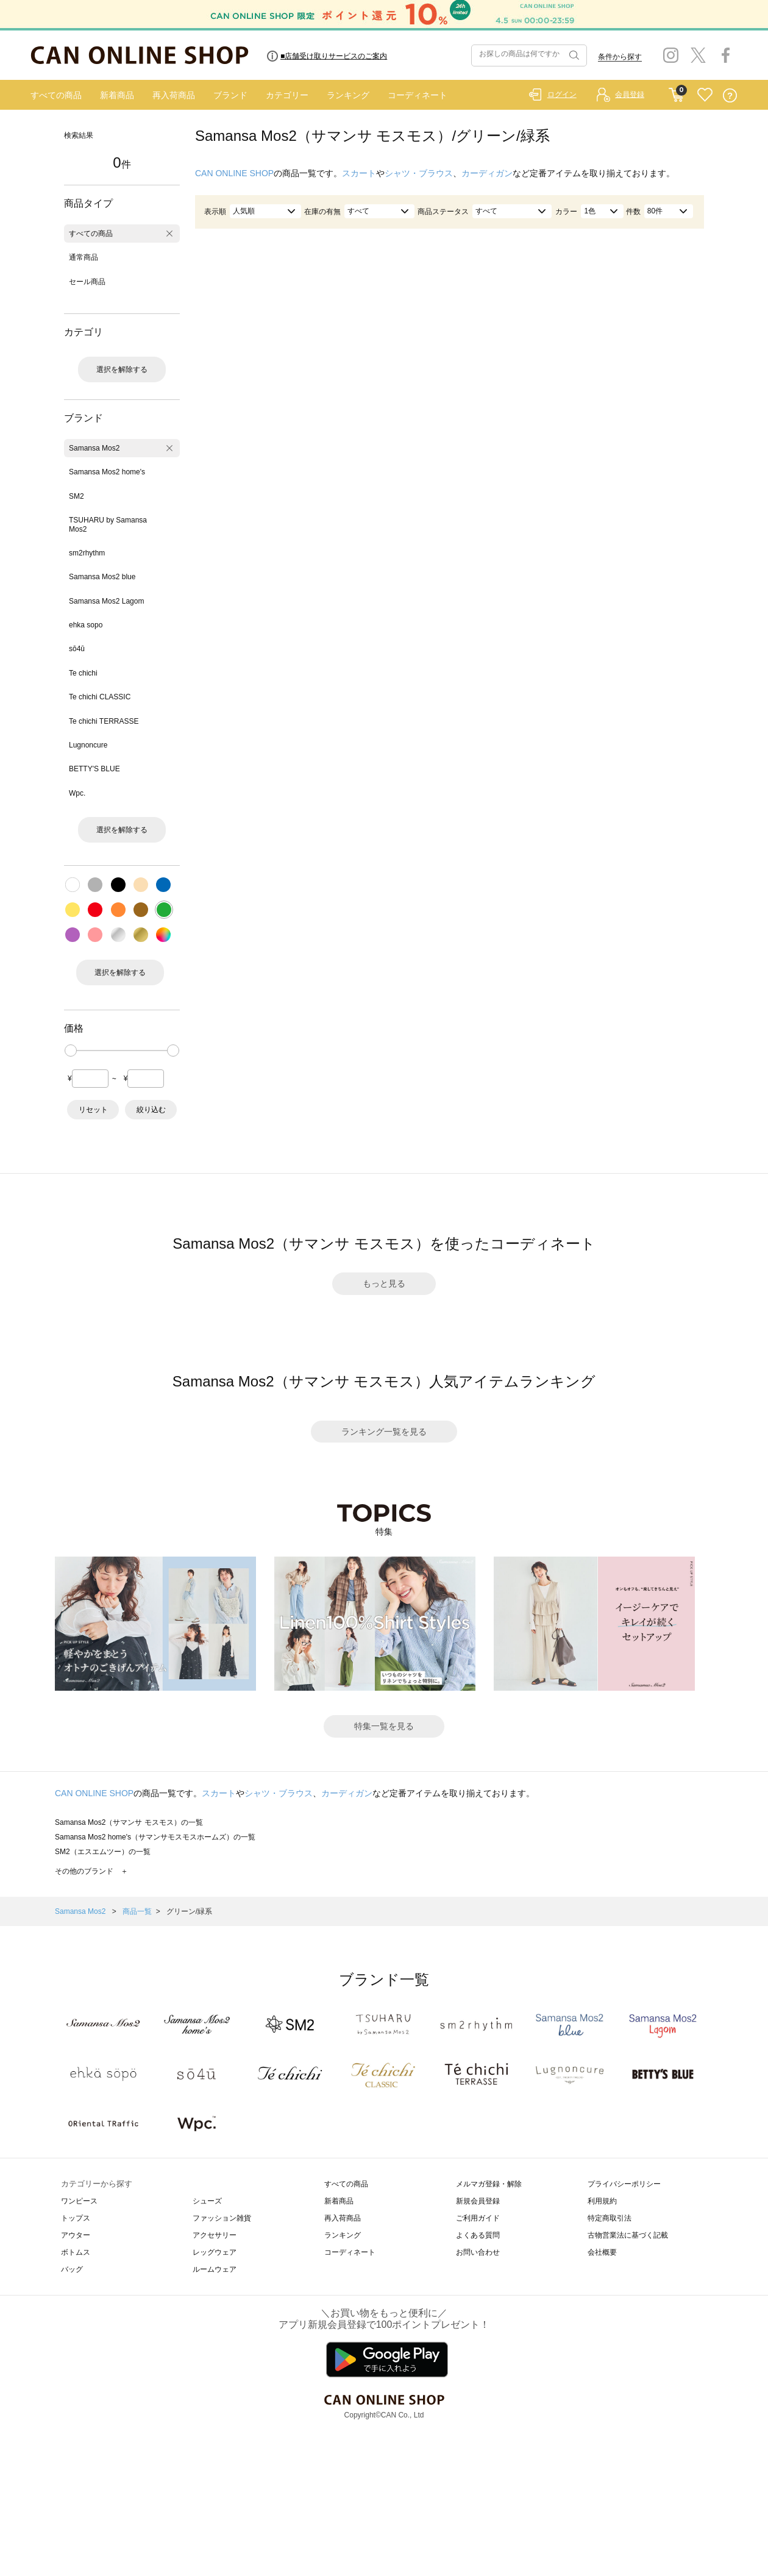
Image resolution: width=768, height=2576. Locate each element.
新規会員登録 (478, 2201)
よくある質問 (478, 2235)
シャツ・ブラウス (419, 173)
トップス (75, 2218)
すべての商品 (56, 95)
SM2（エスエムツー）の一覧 (103, 1851)
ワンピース (79, 2201)
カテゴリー (287, 95)
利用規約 (602, 2201)
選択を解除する (122, 369)
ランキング (348, 95)
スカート (359, 173)
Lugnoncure (88, 745)
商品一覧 (137, 1911)
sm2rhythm (87, 553)
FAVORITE (705, 95)
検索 (573, 55)
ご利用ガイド (478, 2218)
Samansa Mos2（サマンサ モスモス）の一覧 (129, 1822)
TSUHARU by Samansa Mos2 (108, 524)
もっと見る (384, 1283)
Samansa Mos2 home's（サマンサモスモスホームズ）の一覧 (155, 1837)
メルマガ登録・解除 (489, 2184)
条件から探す (620, 56)
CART (676, 92)
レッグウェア (214, 2252)
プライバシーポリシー (624, 2184)
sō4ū (77, 648)
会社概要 (602, 2252)
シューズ (207, 2201)
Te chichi (83, 673)
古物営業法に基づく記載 (628, 2235)
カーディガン (487, 173)
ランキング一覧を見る (384, 1431)
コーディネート (417, 95)
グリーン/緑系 (189, 1911)
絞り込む (151, 1109)
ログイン (562, 94)
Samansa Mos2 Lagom (106, 601)
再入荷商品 (173, 95)
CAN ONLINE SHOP (234, 173)
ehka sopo (85, 625)
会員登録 (629, 94)
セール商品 (87, 281)
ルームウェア (214, 2269)
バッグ (72, 2269)
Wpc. (77, 793)
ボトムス (75, 2252)
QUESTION (730, 95)
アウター (75, 2235)
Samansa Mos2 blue (102, 577)
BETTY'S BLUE (94, 769)
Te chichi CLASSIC (99, 697)
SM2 (76, 496)
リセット (93, 1109)
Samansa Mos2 (94, 448)
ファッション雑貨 (222, 2218)
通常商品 (83, 257)
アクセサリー (214, 2235)
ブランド (230, 95)
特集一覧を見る (384, 1726)
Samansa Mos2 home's (107, 472)
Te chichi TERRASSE (104, 721)
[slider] (71, 1050)
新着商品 (117, 95)
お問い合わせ (478, 2252)
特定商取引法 (609, 2218)
